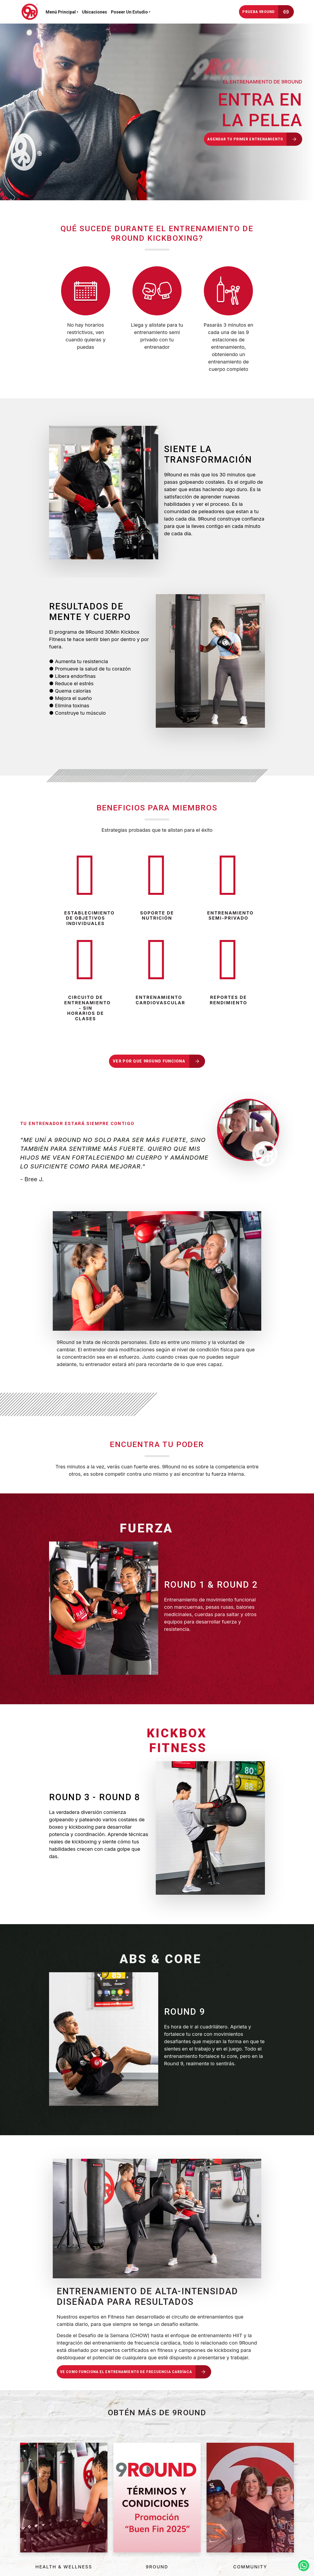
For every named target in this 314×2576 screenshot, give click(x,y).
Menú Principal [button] (61, 11)
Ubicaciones (94, 11)
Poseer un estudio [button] (129, 11)
